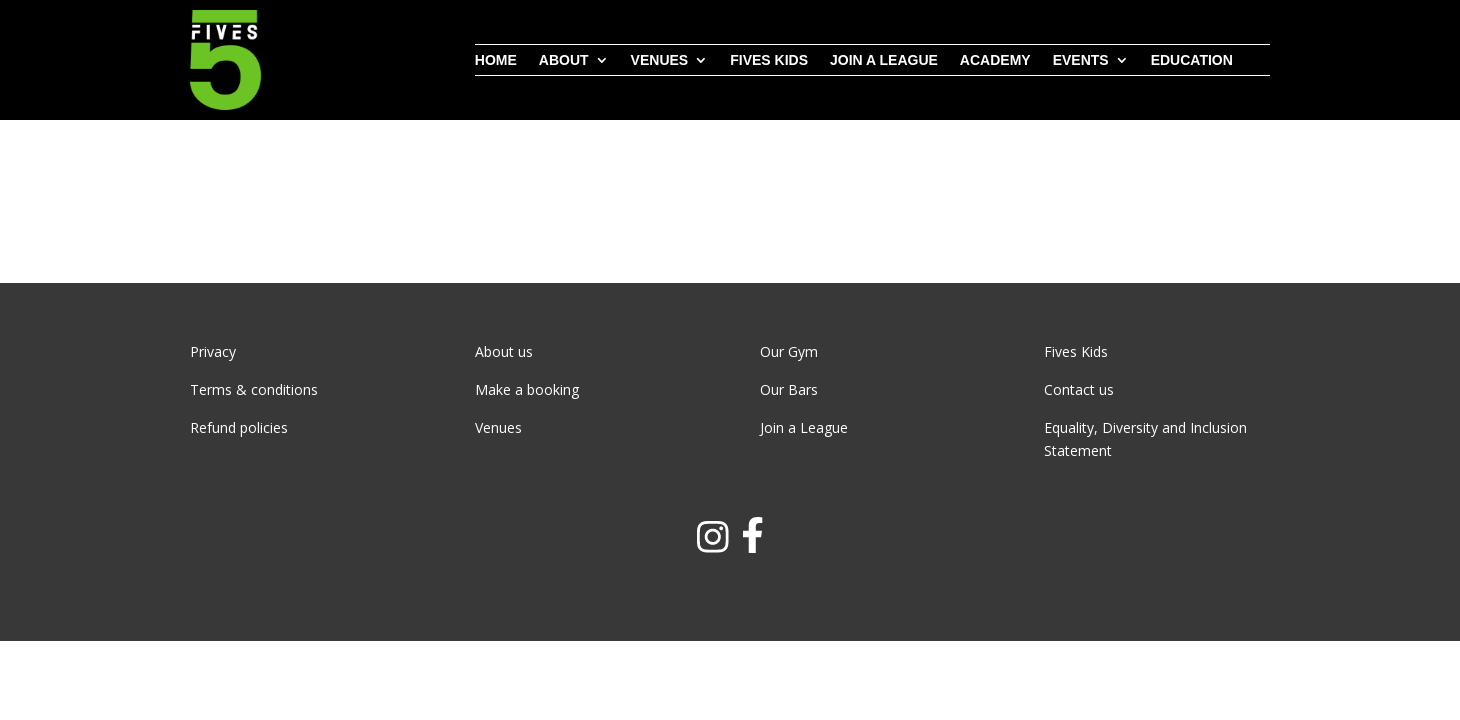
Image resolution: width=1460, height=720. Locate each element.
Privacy (213, 351)
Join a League (804, 427)
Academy (995, 60)
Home (496, 60)
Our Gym (789, 351)
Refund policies (239, 427)
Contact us (1079, 389)
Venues (660, 60)
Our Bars (789, 389)
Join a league (884, 60)
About (564, 60)
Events (1081, 60)
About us (504, 351)
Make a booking (527, 389)
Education (1192, 60)
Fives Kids (769, 60)
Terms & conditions (254, 389)
